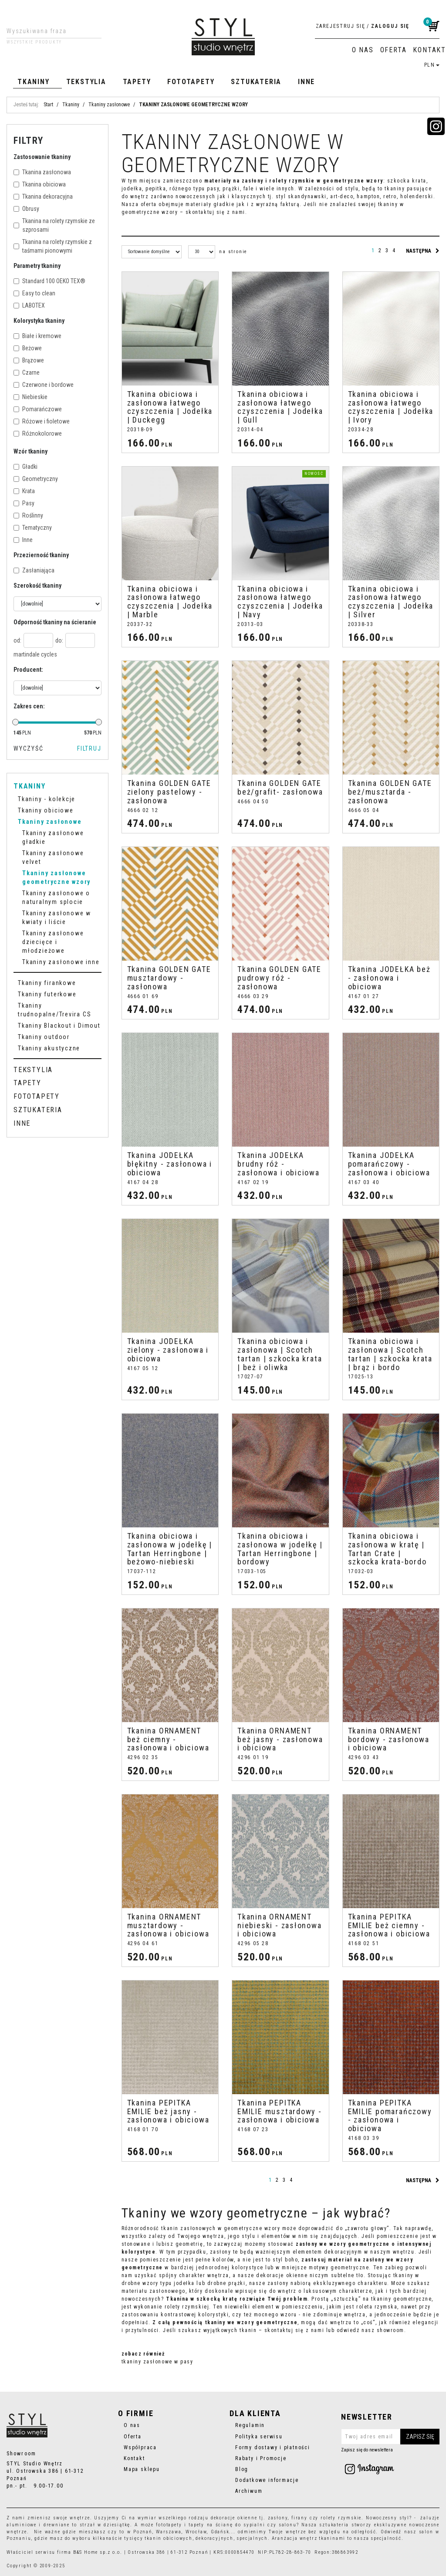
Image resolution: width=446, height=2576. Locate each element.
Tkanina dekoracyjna (43, 196)
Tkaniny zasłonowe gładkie (53, 837)
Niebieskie (30, 396)
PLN (431, 65)
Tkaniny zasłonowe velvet (53, 857)
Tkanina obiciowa (40, 184)
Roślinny (28, 515)
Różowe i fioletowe (42, 421)
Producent (28, 669)
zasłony (278, 2518)
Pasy (24, 503)
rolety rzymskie (341, 2518)
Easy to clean (34, 293)
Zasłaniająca (34, 570)
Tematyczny (33, 527)
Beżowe (28, 348)
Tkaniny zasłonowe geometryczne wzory (56, 877)
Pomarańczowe (38, 409)
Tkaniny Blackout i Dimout (59, 1025)
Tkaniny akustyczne (49, 1048)
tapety (196, 2525)
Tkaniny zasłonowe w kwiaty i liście (56, 917)
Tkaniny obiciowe (46, 810)
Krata (24, 490)
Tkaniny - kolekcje (46, 798)
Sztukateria (256, 82)
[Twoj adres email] (390, 2436)
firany (299, 2518)
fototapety (169, 2525)
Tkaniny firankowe (47, 982)
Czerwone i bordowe (44, 384)
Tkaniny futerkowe (47, 994)
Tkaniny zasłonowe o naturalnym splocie (56, 897)
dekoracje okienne (234, 2518)
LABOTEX (29, 305)
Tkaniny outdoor (44, 1036)
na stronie (233, 251)
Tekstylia (86, 82)
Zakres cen (29, 706)
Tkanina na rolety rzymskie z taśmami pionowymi (53, 246)
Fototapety (190, 82)
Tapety (137, 82)
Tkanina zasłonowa (42, 172)
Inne (306, 82)
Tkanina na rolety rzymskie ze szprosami (54, 225)
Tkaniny (33, 82)
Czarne (27, 372)
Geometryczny (36, 478)
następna (422, 251)
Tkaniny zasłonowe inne (60, 961)
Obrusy (26, 208)
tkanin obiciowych (168, 2538)
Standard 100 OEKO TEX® (49, 281)
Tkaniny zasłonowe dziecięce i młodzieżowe (53, 942)
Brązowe (29, 360)
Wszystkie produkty (34, 42)
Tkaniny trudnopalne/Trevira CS (54, 1010)
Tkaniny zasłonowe (49, 821)
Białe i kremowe (37, 335)
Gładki (25, 466)
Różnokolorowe (38, 433)
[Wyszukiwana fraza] (47, 31)
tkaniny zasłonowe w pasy (157, 2362)
